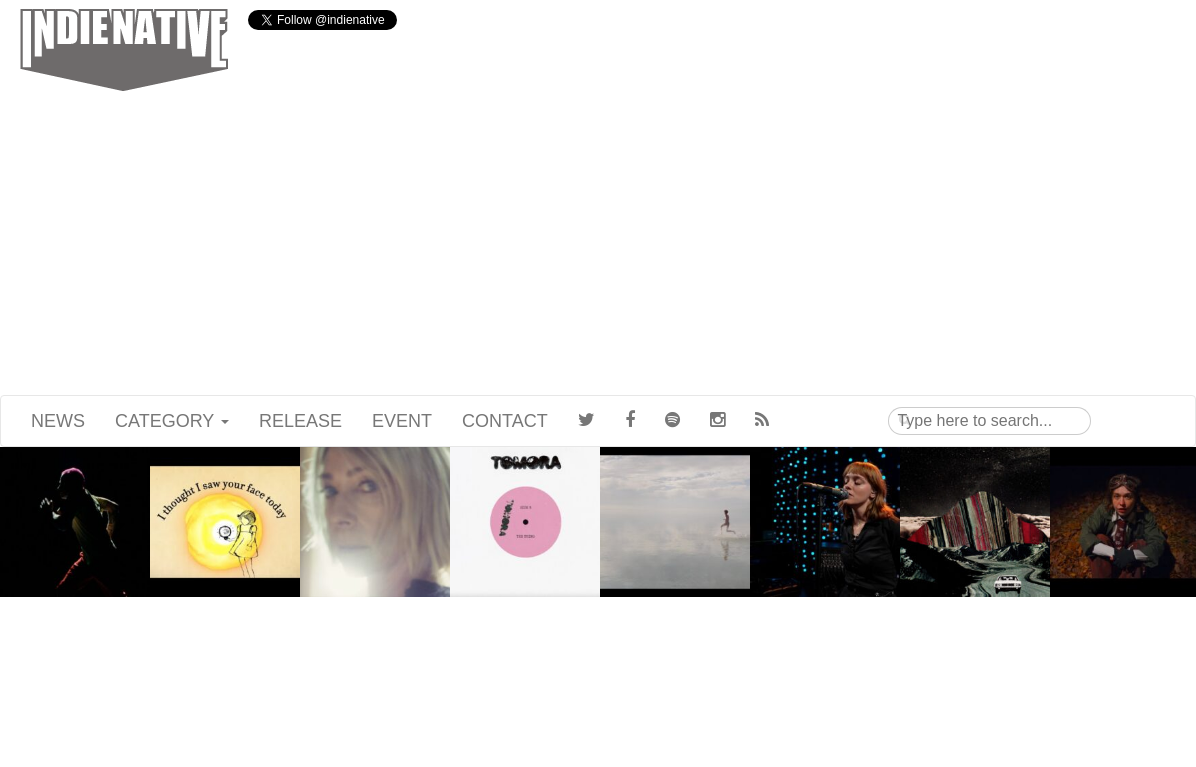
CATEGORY (172, 421)
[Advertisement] (598, 245)
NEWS (58, 421)
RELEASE (300, 421)
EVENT (402, 421)
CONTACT (505, 421)
